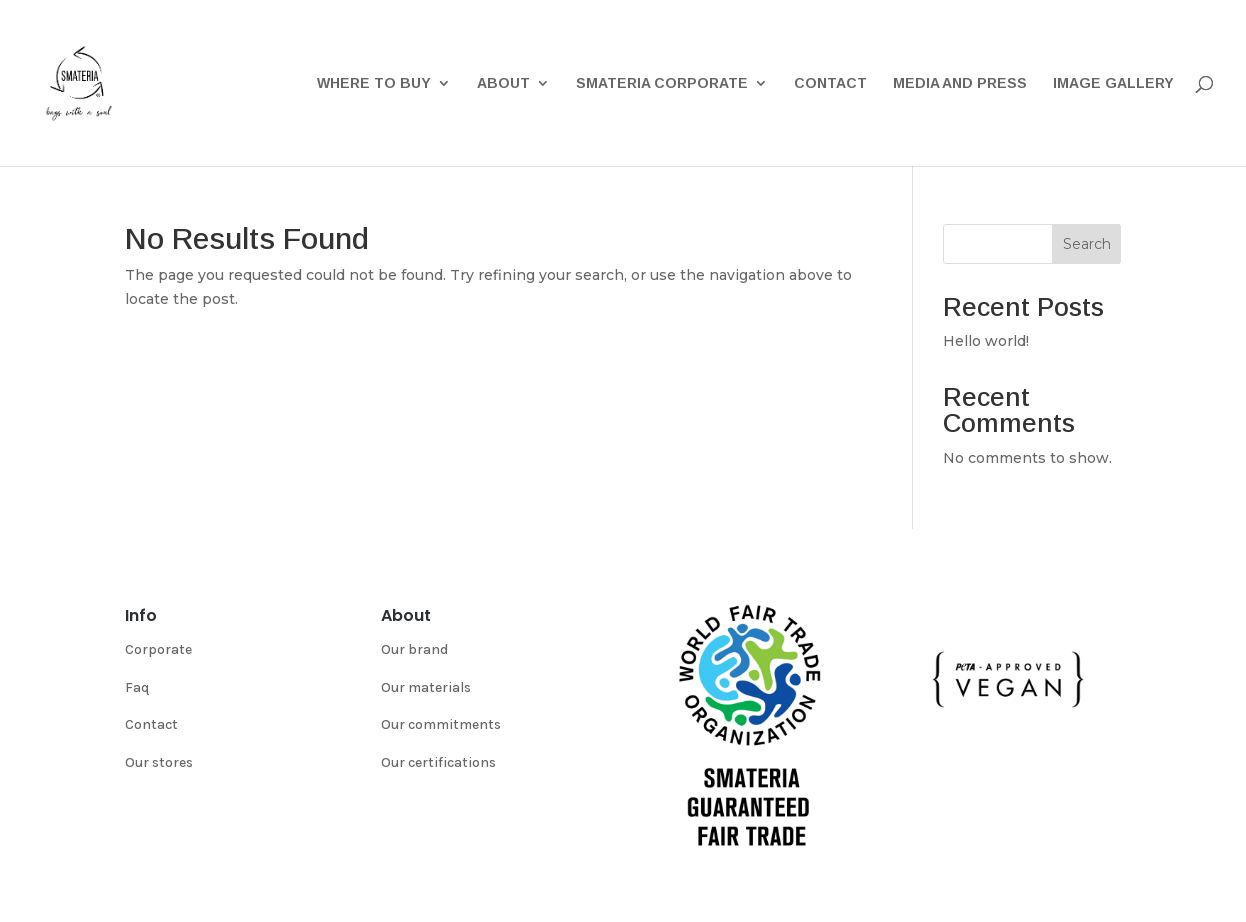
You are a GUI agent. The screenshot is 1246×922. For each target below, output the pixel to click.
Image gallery (1113, 83)
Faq (137, 687)
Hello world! (986, 341)
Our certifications (438, 762)
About (503, 83)
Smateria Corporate (662, 83)
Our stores (159, 762)
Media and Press (960, 83)
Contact (830, 83)
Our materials (426, 687)
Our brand (414, 649)
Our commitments (441, 724)
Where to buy (374, 83)
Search (1087, 244)
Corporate (158, 649)
